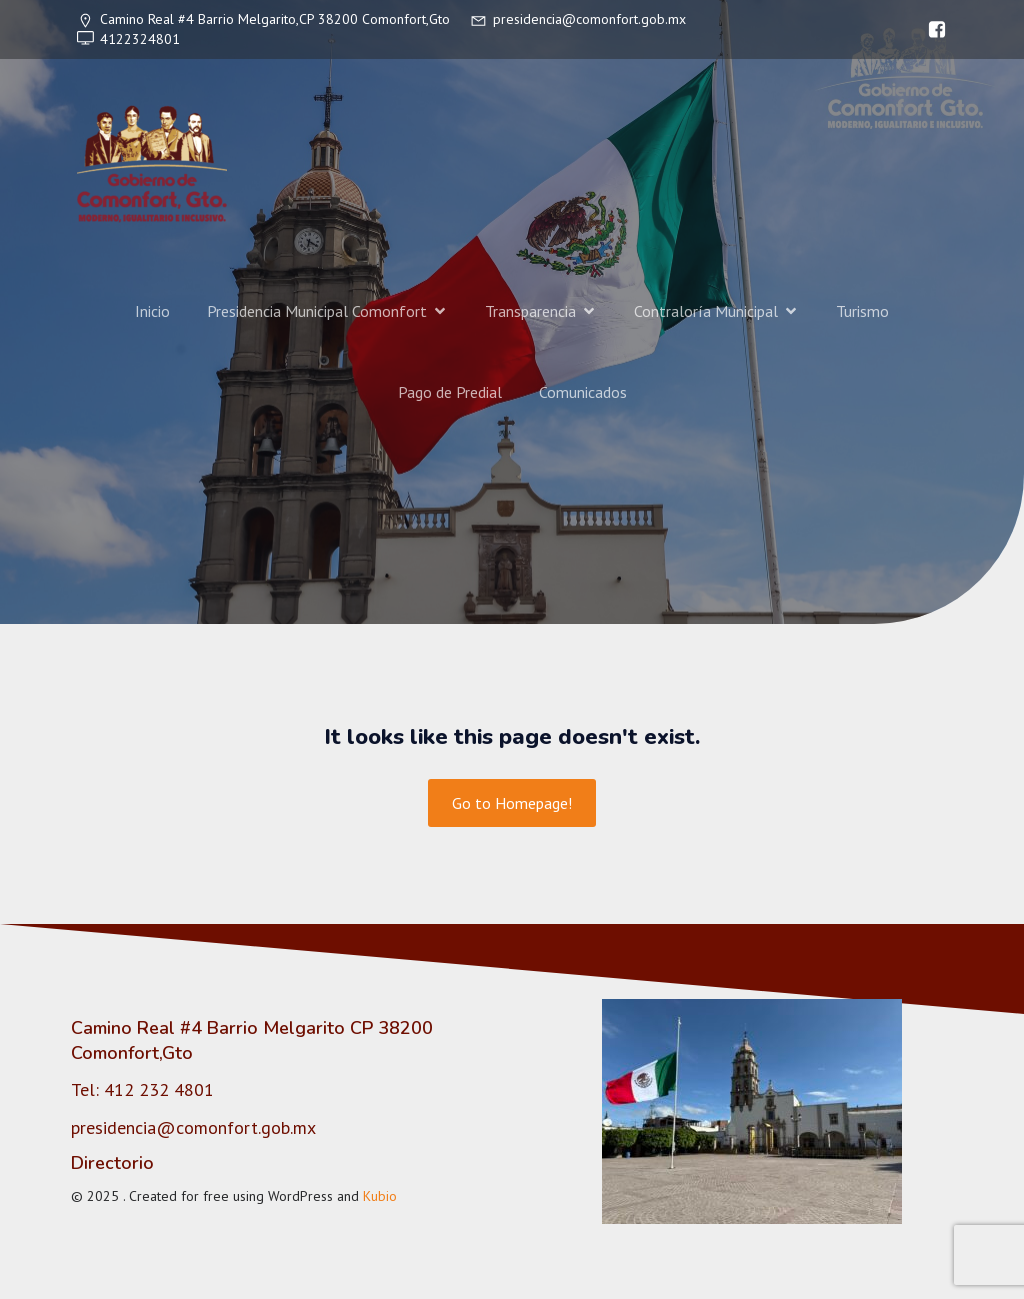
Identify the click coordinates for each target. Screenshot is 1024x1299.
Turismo (862, 311)
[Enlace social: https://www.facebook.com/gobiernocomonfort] (932, 30)
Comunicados (583, 392)
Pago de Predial (450, 392)
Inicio (152, 311)
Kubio (380, 1196)
